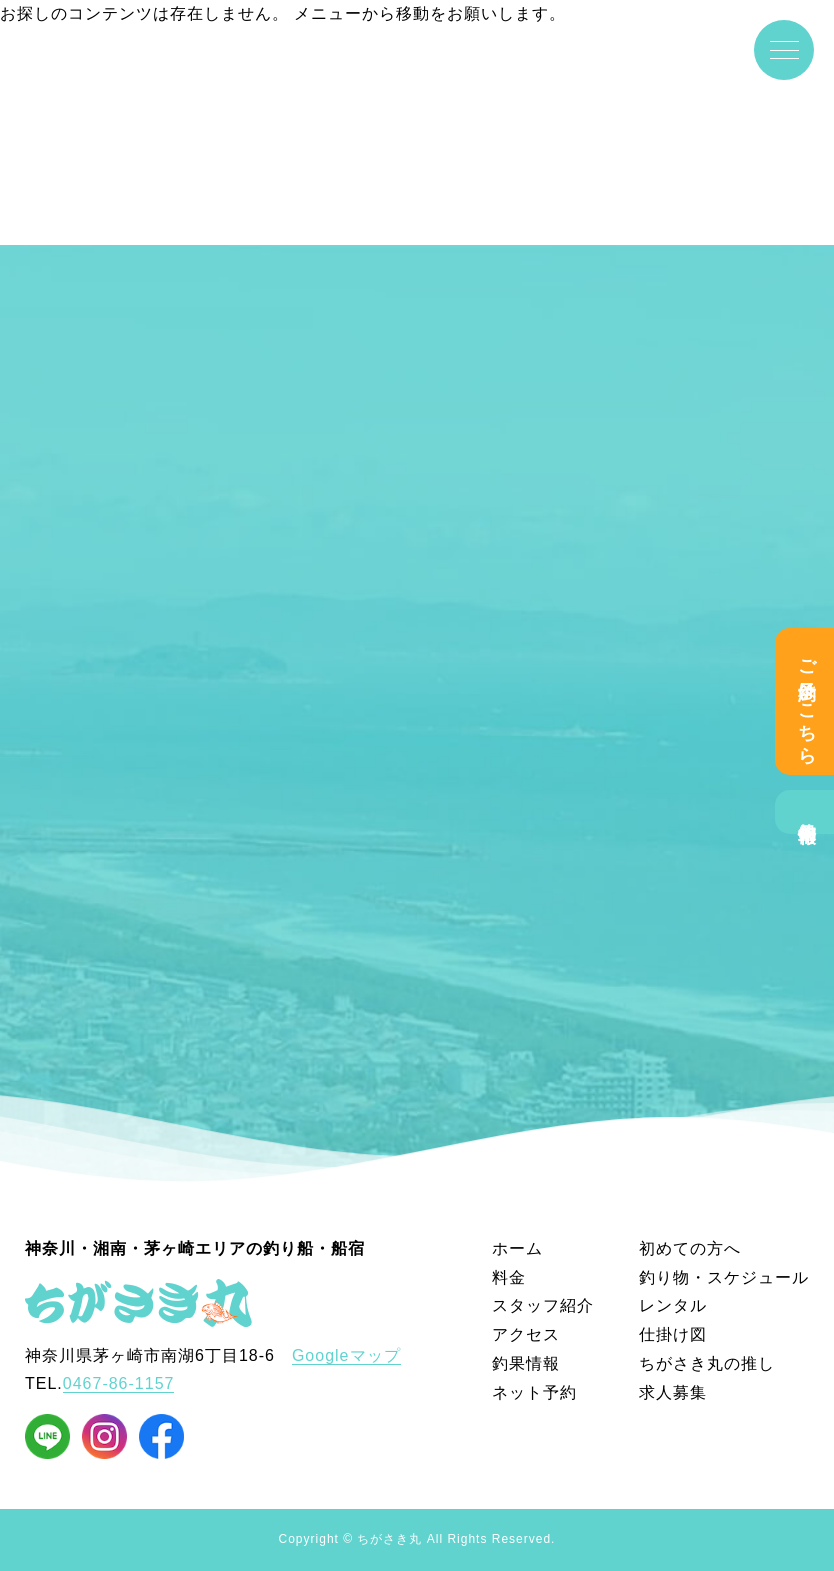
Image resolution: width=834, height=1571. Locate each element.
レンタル (673, 1305)
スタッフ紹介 (543, 1305)
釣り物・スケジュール (724, 1277)
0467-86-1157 (119, 1383)
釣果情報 (807, 812)
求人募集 (673, 1392)
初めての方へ (690, 1248)
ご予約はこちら (807, 701)
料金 (509, 1277)
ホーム (517, 1248)
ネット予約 (534, 1392)
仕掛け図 (673, 1334)
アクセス (526, 1334)
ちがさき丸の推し (707, 1363)
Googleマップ (346, 1355)
